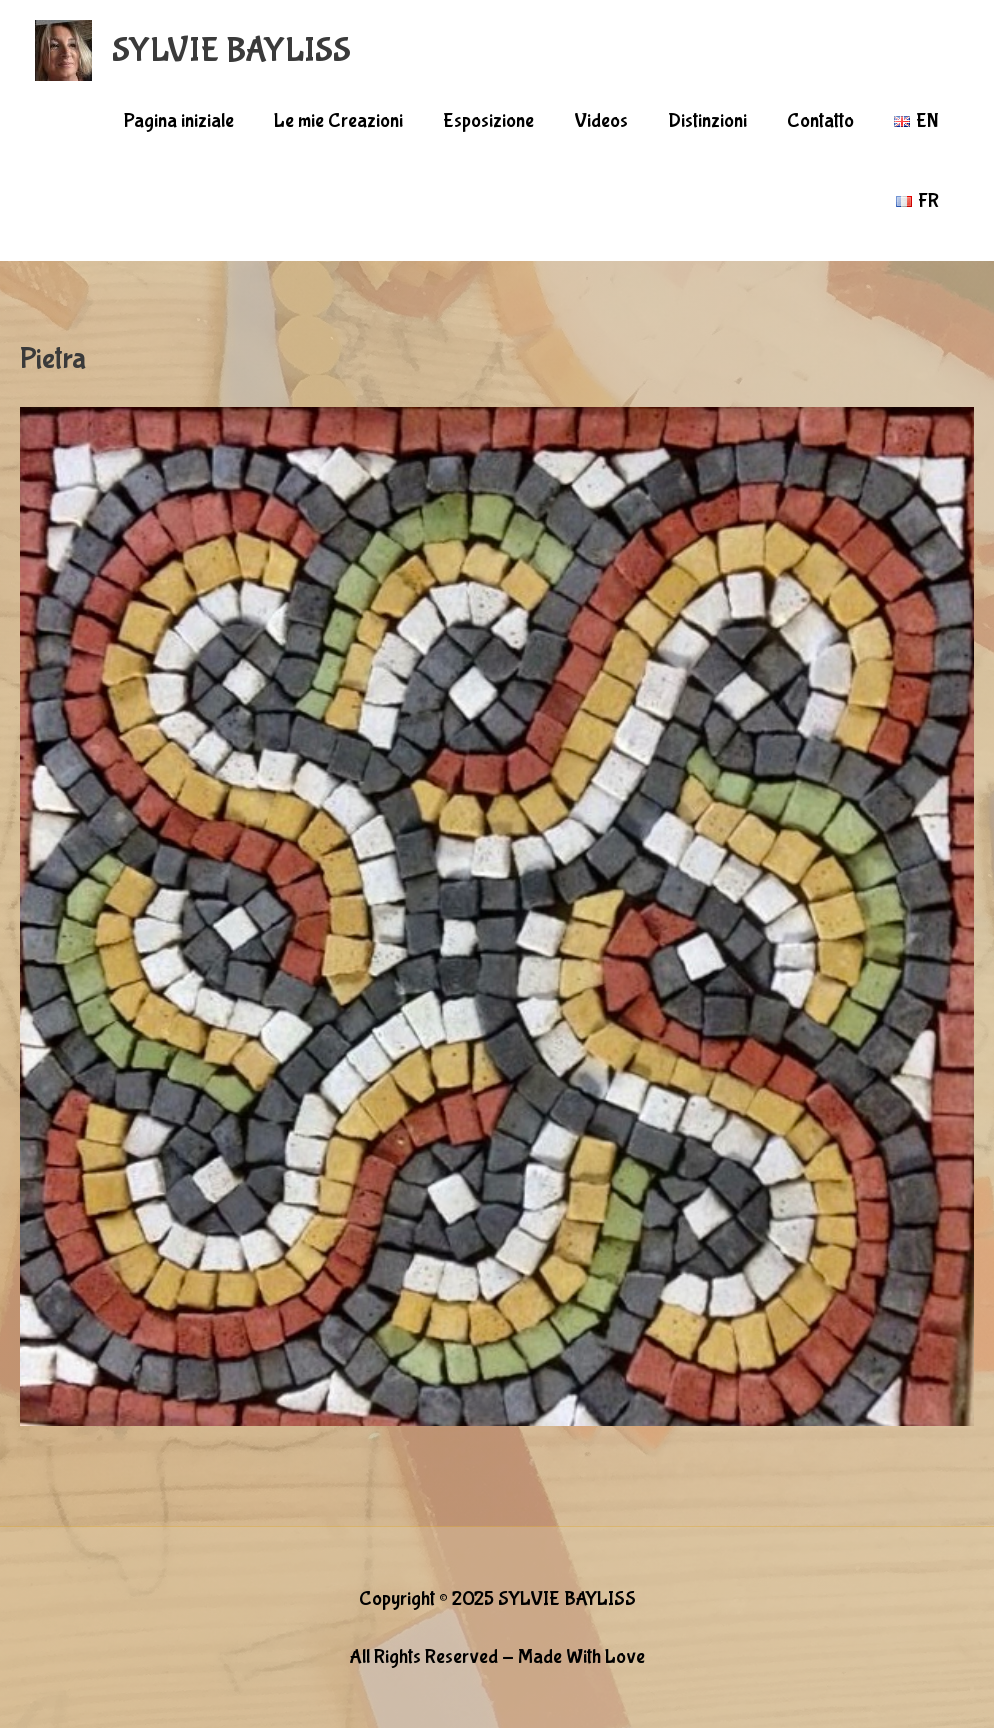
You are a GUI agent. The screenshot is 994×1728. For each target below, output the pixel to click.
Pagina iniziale (179, 120)
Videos (601, 120)
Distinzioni (707, 120)
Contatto (820, 120)
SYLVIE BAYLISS (231, 50)
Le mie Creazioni (338, 120)
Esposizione (488, 120)
